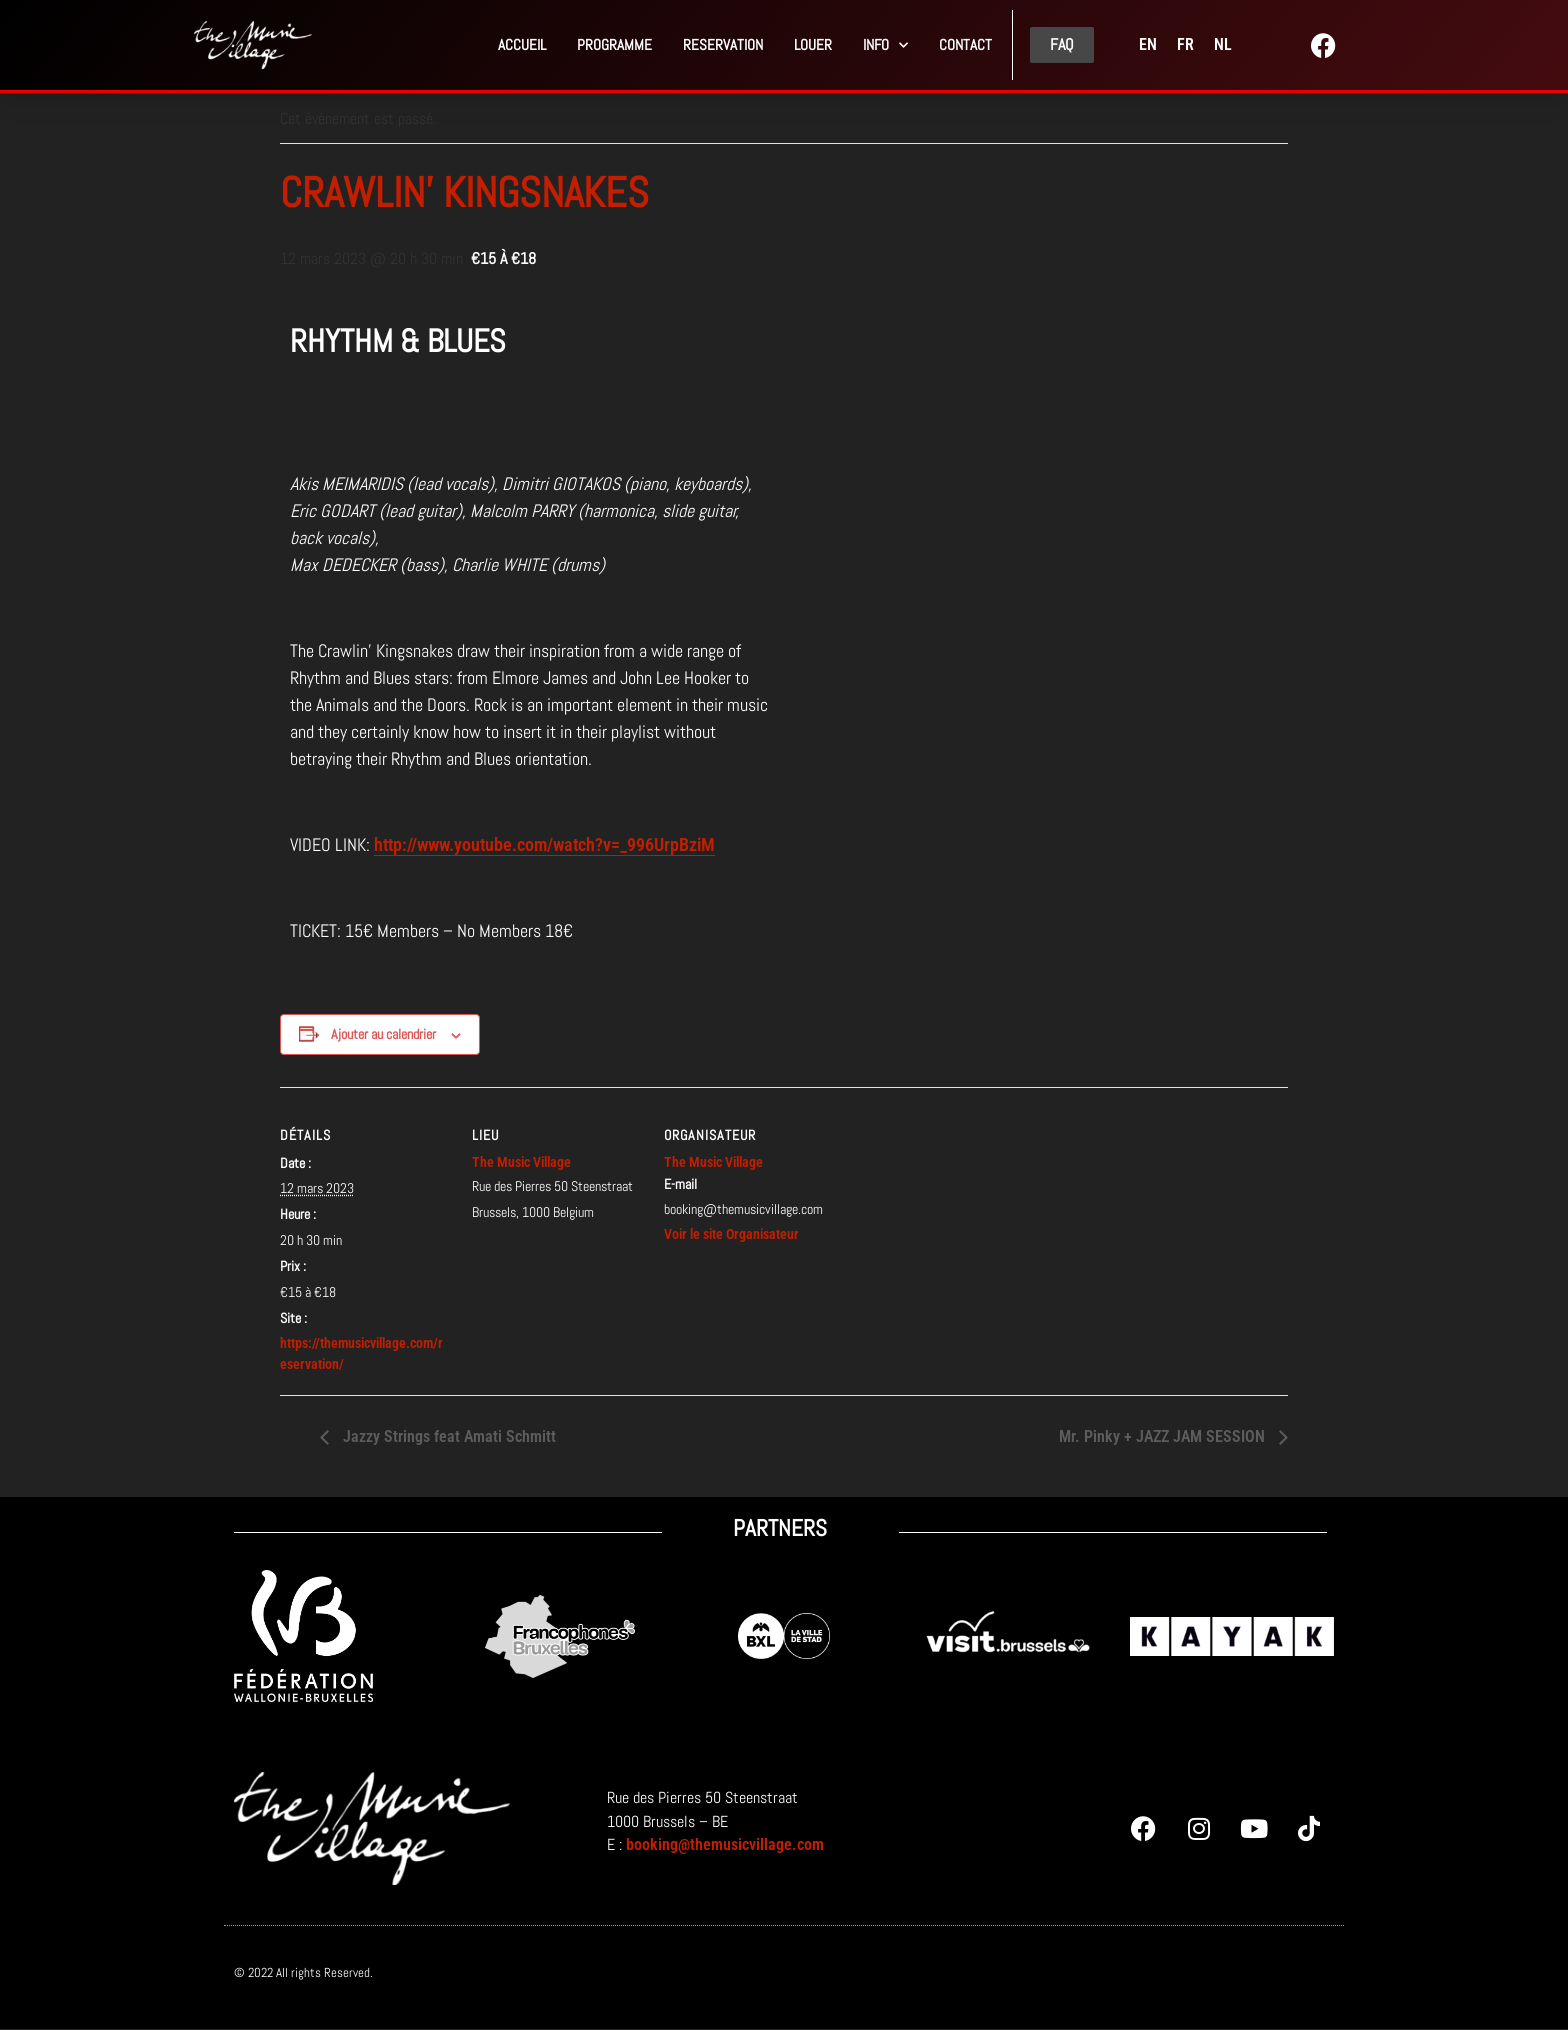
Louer (813, 44)
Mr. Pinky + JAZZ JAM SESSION (1164, 1436)
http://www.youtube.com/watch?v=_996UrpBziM (544, 844)
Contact (965, 44)
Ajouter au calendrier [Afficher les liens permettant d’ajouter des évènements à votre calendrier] (383, 1034)
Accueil (522, 44)
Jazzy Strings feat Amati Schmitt (447, 1436)
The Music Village (521, 1162)
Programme (614, 44)
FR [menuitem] (1185, 44)
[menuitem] (1148, 45)
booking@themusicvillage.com (725, 1844)
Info (885, 45)
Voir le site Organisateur (731, 1234)
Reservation (723, 44)
